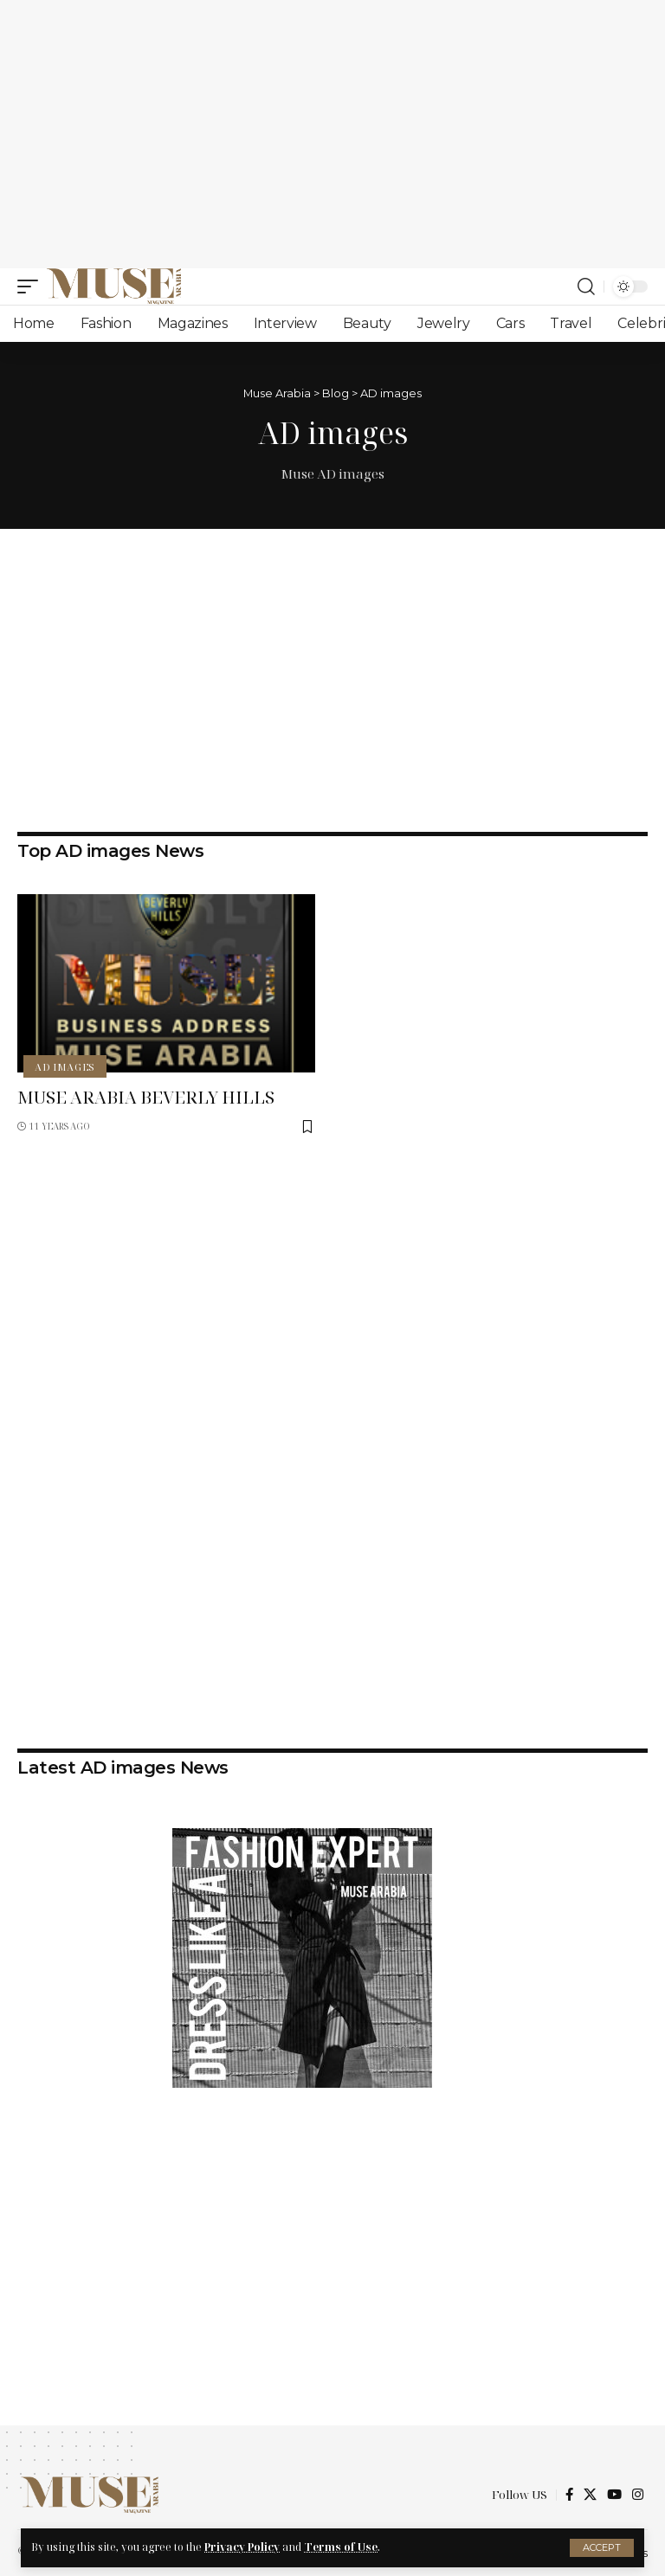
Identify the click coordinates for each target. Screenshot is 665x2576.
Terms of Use (341, 2547)
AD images (65, 1066)
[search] (586, 286)
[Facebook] (569, 2494)
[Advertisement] (332, 134)
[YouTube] (614, 2494)
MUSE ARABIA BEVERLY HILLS (148, 1097)
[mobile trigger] (32, 286)
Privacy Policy (242, 2547)
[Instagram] (638, 2494)
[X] (590, 2494)
